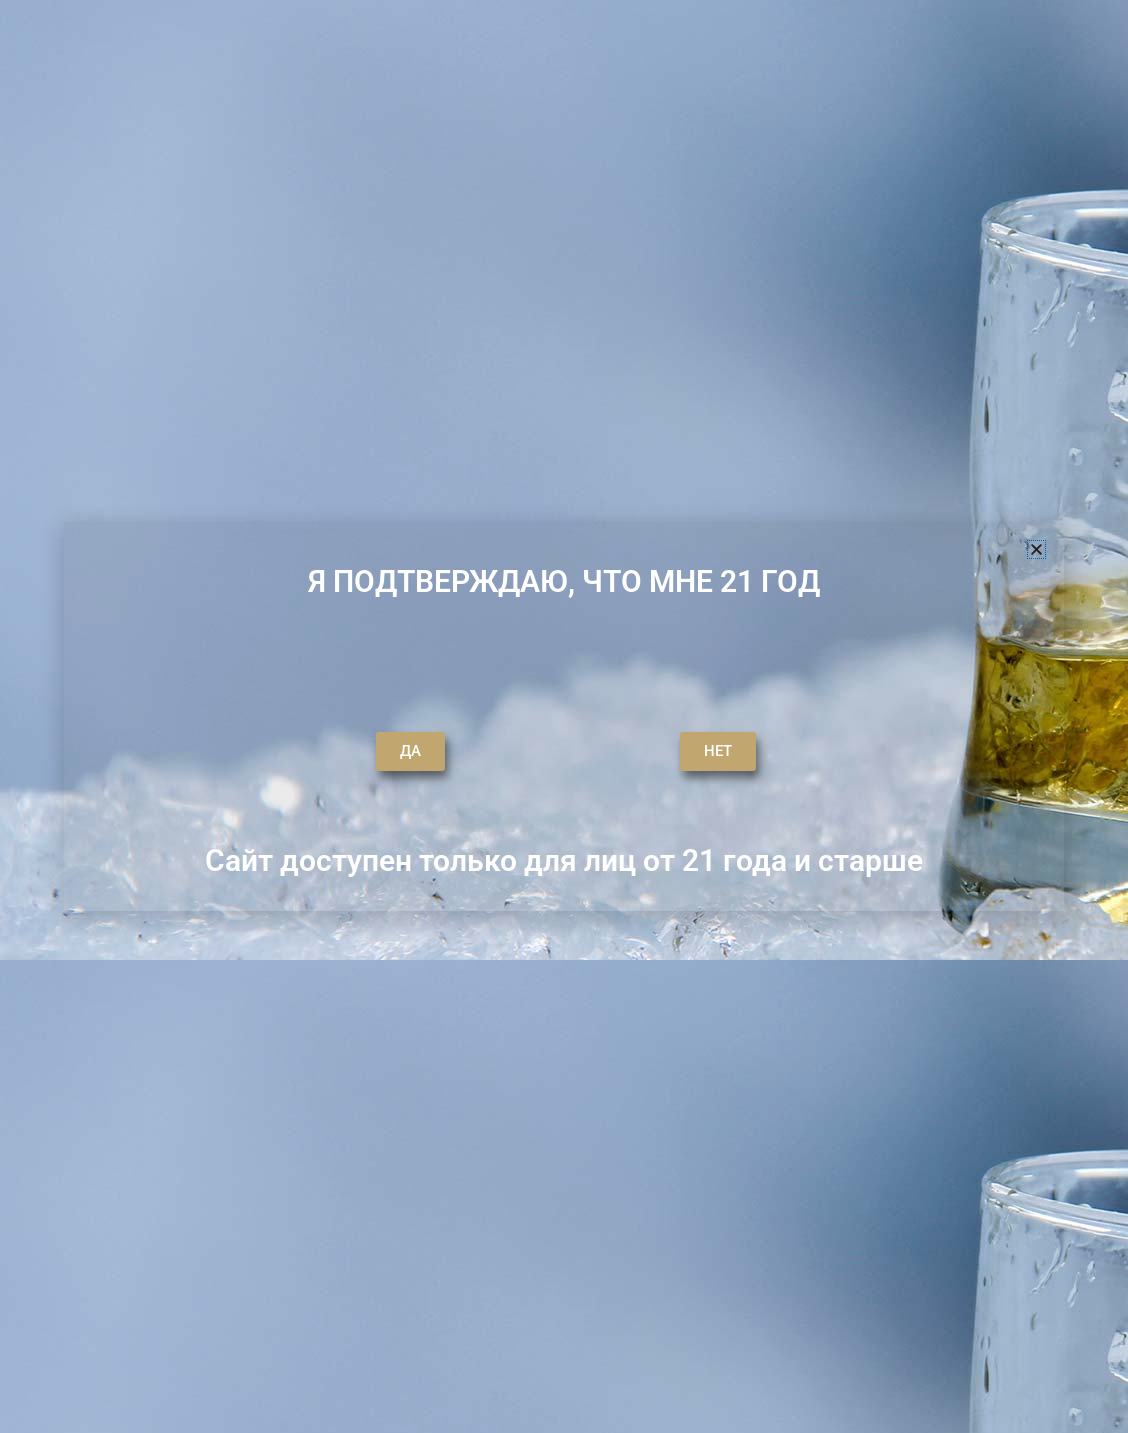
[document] (564, 716)
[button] (1036, 549)
